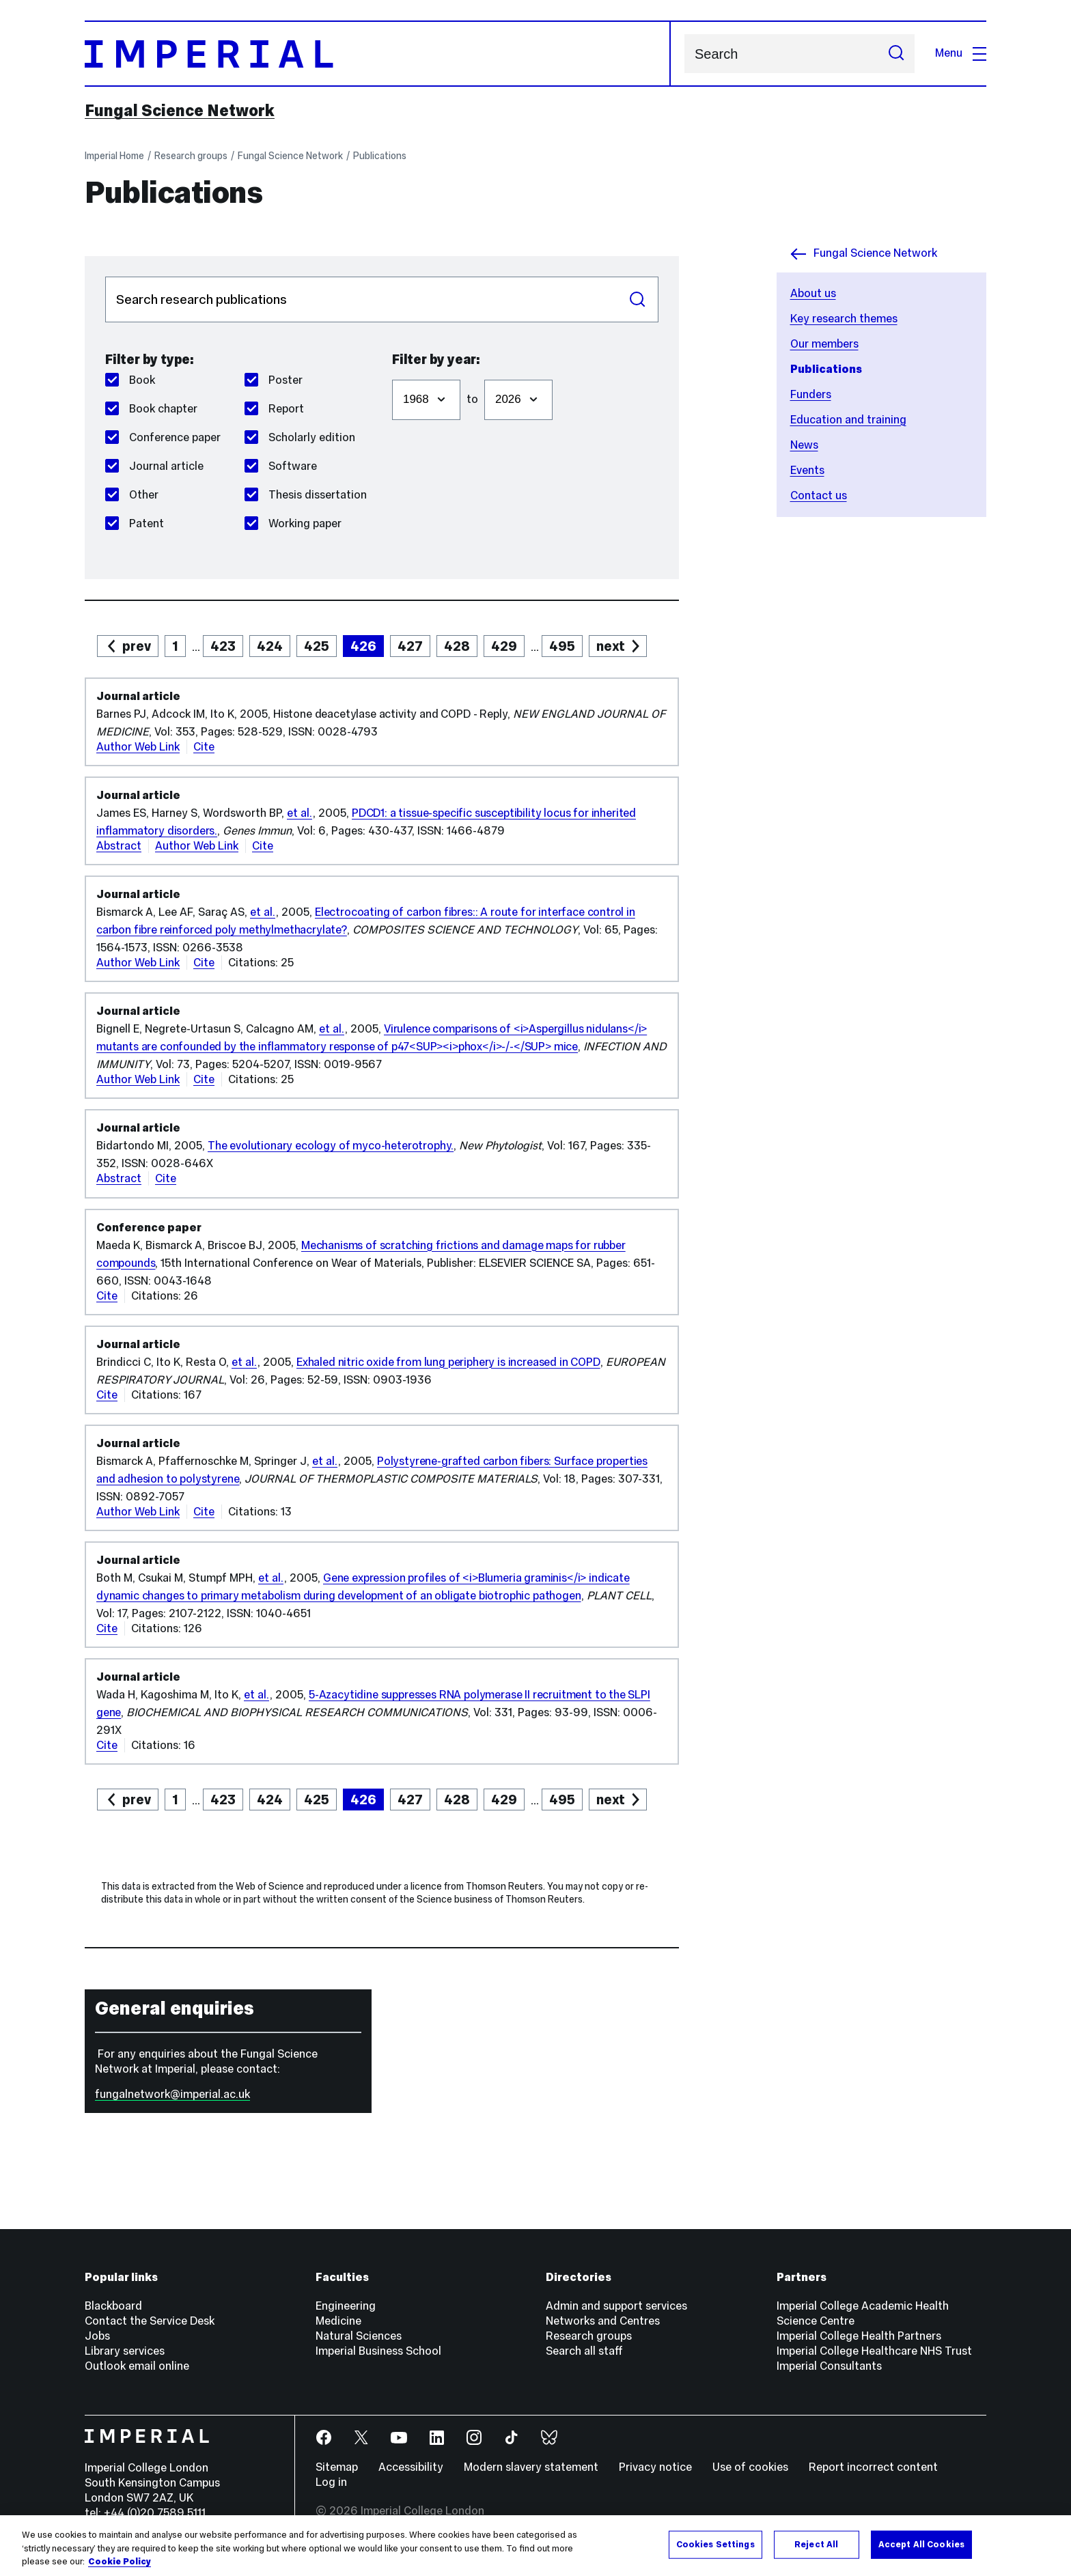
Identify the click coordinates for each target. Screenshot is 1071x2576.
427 (410, 646)
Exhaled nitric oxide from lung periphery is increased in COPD (448, 1362)
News (804, 445)
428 (457, 646)
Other (131, 495)
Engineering (346, 2306)
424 (270, 646)
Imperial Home (114, 156)
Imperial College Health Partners (859, 2336)
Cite (203, 747)
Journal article (154, 466)
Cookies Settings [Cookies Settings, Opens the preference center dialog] (715, 2543)
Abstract (118, 846)
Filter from (391, 372)
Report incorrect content (873, 2467)
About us (813, 293)
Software (281, 466)
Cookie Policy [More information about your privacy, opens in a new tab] (119, 2561)
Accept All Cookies (921, 2543)
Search (637, 299)
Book (130, 380)
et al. (299, 813)
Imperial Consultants (829, 2366)
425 (316, 646)
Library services (125, 2351)
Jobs (97, 2336)
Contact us (818, 495)
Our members (824, 344)
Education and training (848, 419)
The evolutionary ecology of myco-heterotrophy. (331, 1145)
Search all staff (584, 2351)
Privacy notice (655, 2467)
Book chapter (151, 409)
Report (274, 409)
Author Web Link (138, 747)
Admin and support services (616, 2306)
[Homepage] (378, 53)
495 (562, 646)
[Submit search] (896, 53)
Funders (810, 394)
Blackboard (113, 2306)
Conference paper (163, 437)
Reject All (816, 2543)
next (610, 646)
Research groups (190, 156)
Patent (134, 523)
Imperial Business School (378, 2351)
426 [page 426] (363, 646)
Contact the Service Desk (149, 2321)
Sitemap (337, 2467)
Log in (331, 2482)
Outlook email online (137, 2366)
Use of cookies (750, 2467)
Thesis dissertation (306, 495)
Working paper (293, 523)
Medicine (338, 2321)
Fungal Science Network (180, 110)
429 (504, 646)
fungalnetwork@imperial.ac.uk (172, 2094)
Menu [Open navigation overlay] (960, 53)
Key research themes (844, 318)
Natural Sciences (359, 2336)
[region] (535, 2545)
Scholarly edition (300, 437)
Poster (274, 380)
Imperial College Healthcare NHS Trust (874, 2351)
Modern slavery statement (531, 2467)
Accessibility (410, 2467)
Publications (379, 156)
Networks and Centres (603, 2321)
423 (223, 646)
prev (136, 646)
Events (807, 470)
